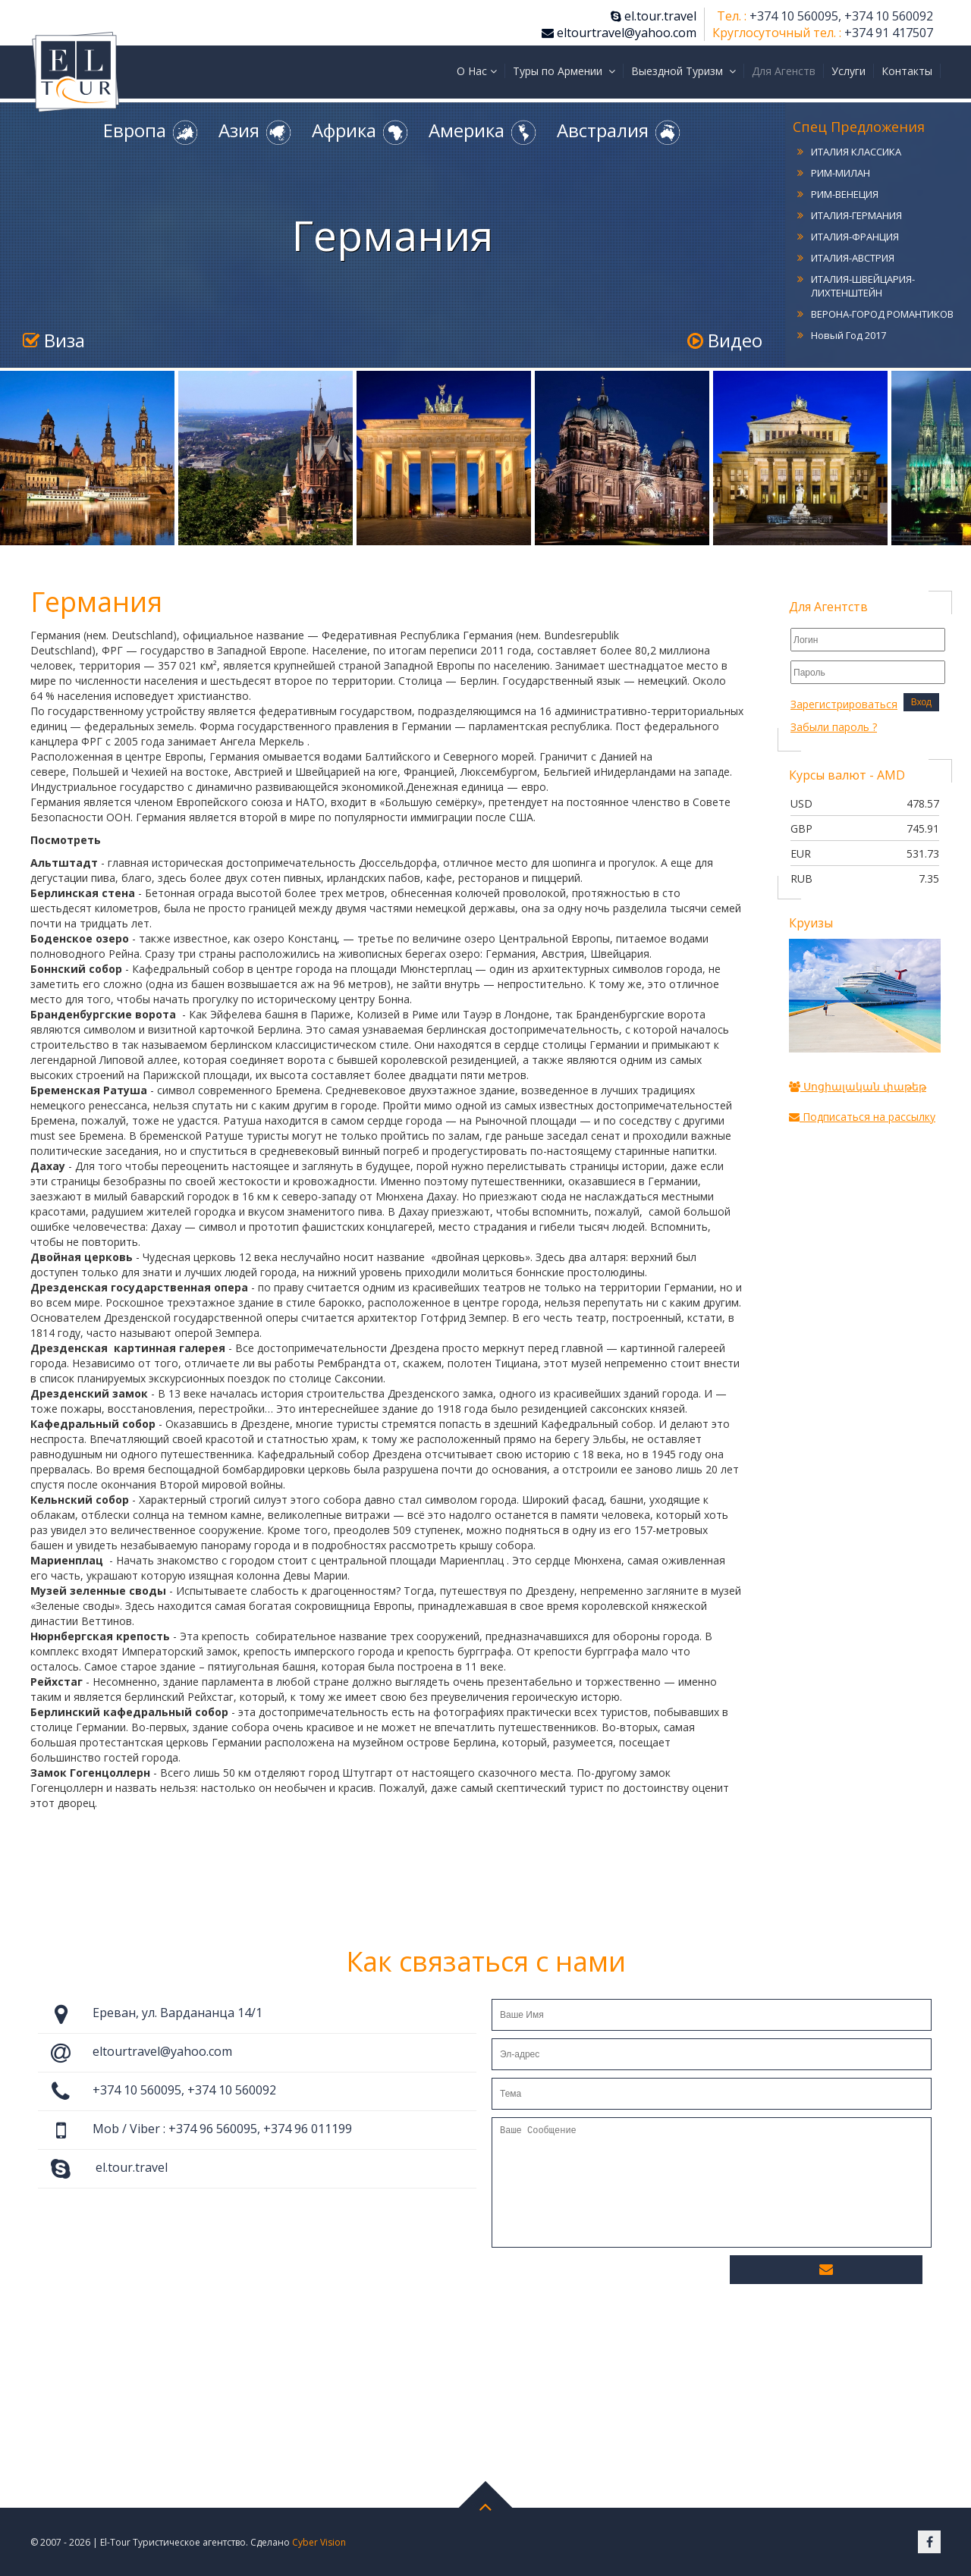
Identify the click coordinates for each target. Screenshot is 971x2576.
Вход (921, 702)
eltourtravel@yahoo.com (619, 32)
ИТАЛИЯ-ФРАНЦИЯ (855, 236)
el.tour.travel (653, 16)
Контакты (906, 71)
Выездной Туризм (683, 71)
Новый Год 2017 (848, 335)
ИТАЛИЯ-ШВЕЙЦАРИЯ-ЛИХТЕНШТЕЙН (863, 286)
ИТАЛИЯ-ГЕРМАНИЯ (856, 215)
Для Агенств (783, 71)
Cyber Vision (319, 2542)
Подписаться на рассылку (862, 1116)
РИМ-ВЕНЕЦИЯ (844, 194)
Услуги (848, 71)
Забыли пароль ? (833, 727)
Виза (54, 340)
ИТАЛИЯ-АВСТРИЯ (852, 258)
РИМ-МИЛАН (840, 173)
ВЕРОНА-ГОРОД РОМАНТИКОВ (882, 314)
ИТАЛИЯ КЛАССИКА (856, 151)
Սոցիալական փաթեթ (857, 1086)
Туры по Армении (564, 71)
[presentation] (607, 2281)
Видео (724, 340)
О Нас (477, 71)
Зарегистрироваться (843, 704)
